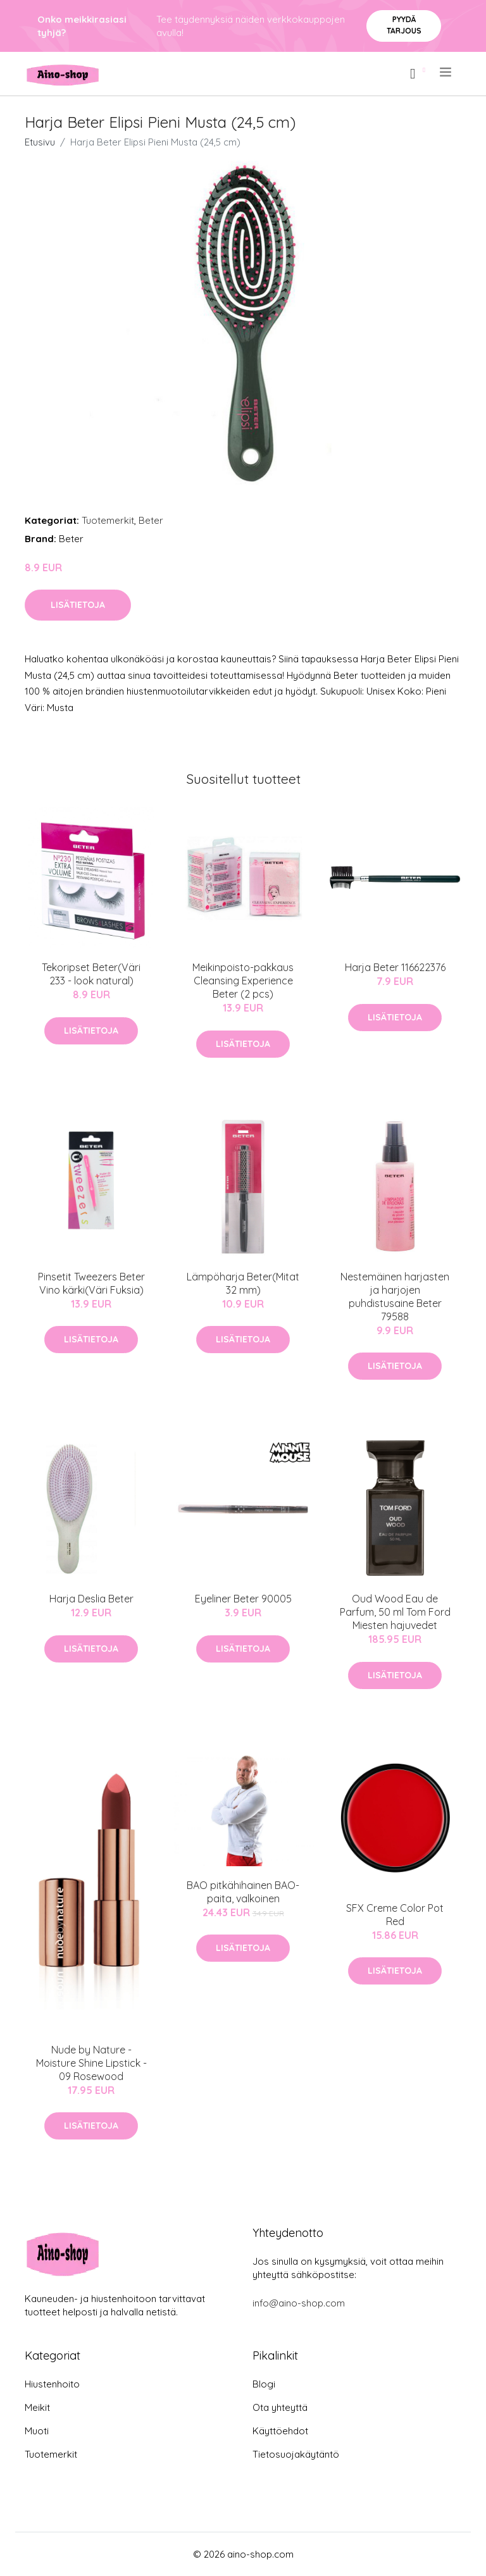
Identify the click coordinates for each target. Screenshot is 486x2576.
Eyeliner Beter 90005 (243, 1598)
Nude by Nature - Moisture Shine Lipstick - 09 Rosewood (91, 2063)
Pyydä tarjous (404, 25)
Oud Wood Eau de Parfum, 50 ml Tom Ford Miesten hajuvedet (395, 1612)
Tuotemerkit (108, 520)
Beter (151, 520)
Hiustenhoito (52, 2384)
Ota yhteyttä (280, 2407)
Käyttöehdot (280, 2431)
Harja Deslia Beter (91, 1598)
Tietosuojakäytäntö (295, 2454)
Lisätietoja (78, 604)
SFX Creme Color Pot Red (395, 1915)
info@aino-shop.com (298, 2303)
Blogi (263, 2384)
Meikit (37, 2407)
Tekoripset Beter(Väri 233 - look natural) (91, 974)
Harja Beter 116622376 (395, 967)
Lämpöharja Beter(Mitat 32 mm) (243, 1283)
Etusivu (40, 142)
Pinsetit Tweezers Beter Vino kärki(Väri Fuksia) (91, 1283)
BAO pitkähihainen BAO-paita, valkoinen (243, 1892)
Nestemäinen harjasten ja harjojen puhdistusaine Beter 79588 (394, 1296)
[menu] (446, 72)
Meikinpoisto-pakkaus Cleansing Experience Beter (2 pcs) (243, 980)
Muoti (37, 2431)
